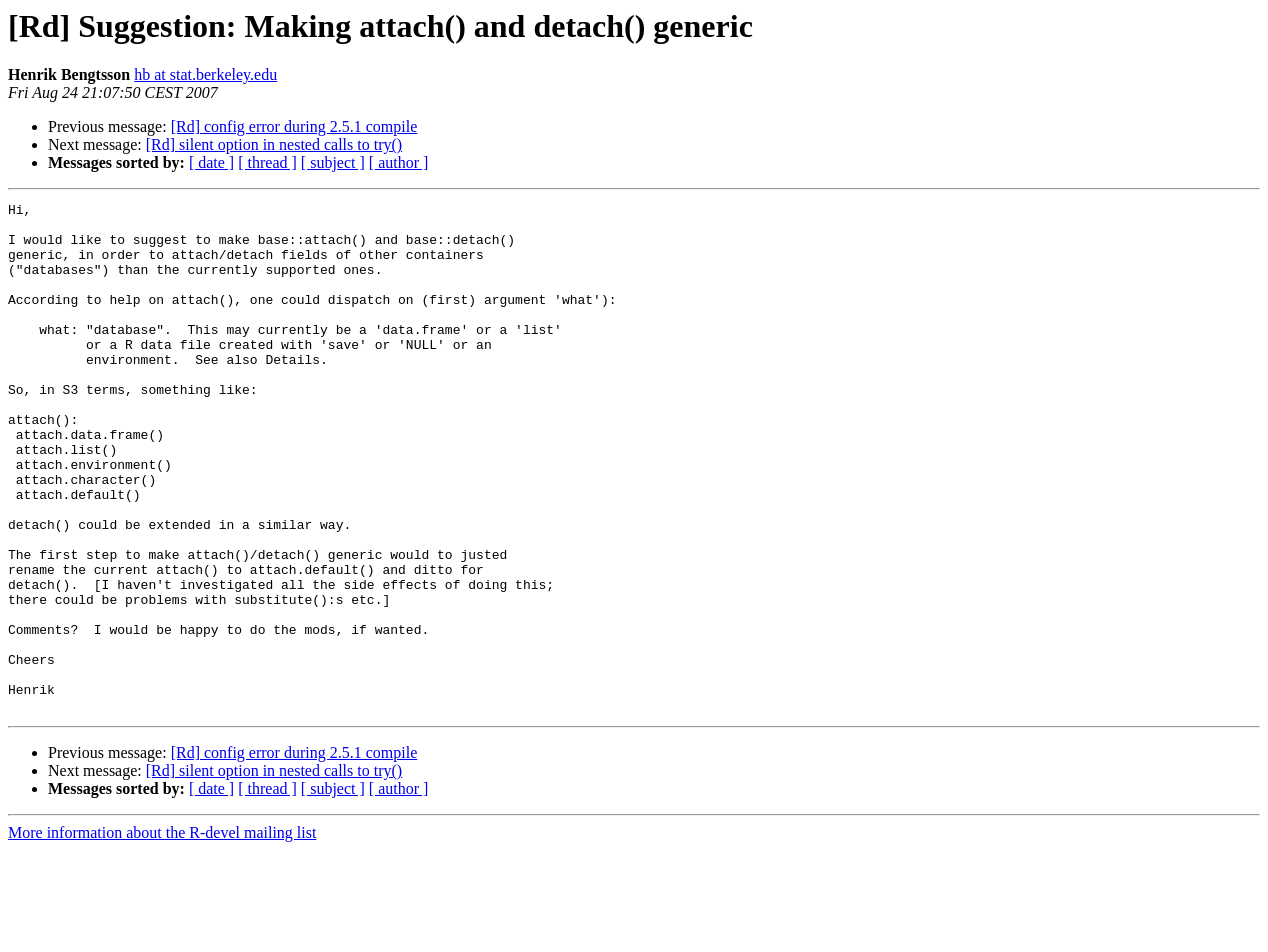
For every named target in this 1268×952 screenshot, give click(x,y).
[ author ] (399, 162)
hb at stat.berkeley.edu (205, 74)
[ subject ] (333, 162)
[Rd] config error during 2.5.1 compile (294, 126)
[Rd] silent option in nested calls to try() (274, 144)
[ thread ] (267, 162)
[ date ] (211, 162)
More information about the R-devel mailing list (162, 934)
